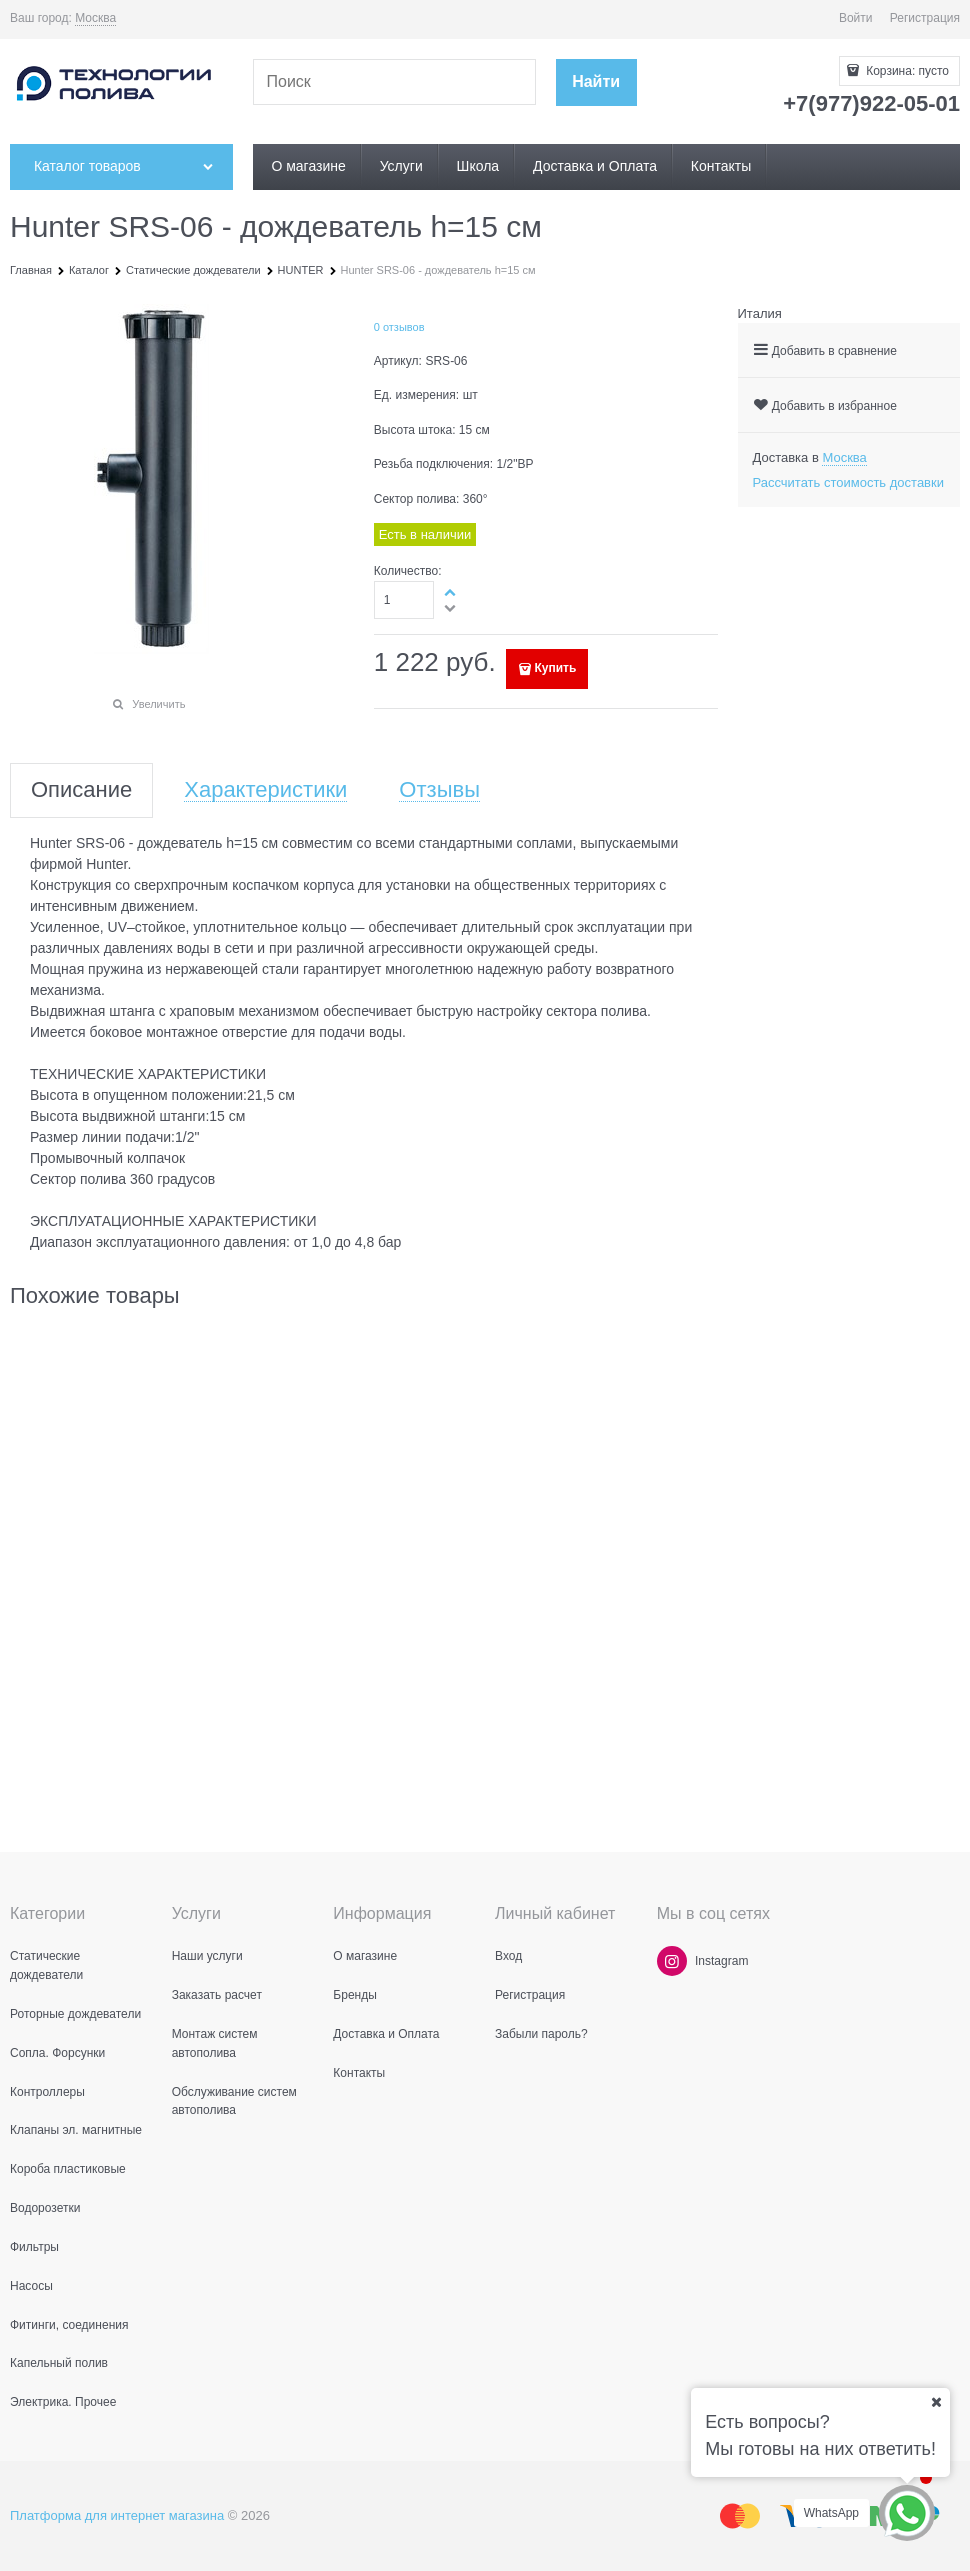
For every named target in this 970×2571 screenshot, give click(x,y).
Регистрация (925, 18)
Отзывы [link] (439, 790)
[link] (95, 18)
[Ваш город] (936, 2402)
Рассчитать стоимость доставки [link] (848, 482)
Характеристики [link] (265, 790)
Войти (856, 18)
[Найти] (596, 82)
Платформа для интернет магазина (117, 2515)
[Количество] (404, 600)
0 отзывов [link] (399, 327)
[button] (451, 592)
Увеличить (158, 704)
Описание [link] (81, 790)
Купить (555, 668)
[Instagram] (672, 1961)
